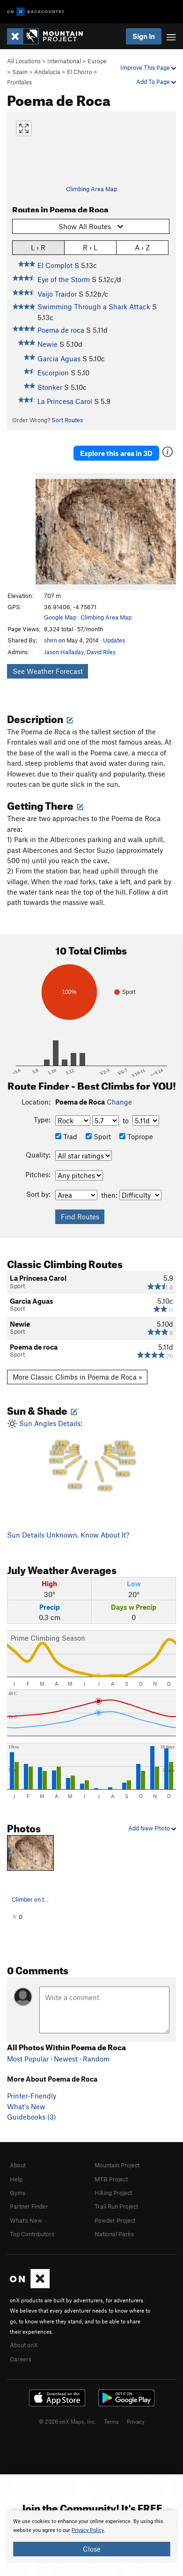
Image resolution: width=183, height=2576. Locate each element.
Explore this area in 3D (116, 453)
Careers (20, 2359)
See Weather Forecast (48, 671)
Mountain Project (117, 2165)
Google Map (60, 617)
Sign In (143, 36)
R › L (90, 247)
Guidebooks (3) (31, 2117)
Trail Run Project (116, 2206)
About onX (24, 2345)
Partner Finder (29, 2206)
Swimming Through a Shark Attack (93, 306)
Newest (66, 2058)
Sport (98, 1136)
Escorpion (53, 372)
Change (119, 1102)
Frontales (19, 82)
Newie (47, 344)
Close (92, 2549)
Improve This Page (148, 67)
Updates (114, 640)
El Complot (55, 265)
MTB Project (111, 2179)
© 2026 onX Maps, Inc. (67, 2421)
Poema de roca (60, 330)
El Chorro (79, 71)
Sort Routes (67, 420)
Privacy (136, 2421)
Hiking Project (113, 2192)
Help (16, 2179)
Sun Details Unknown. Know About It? (68, 1535)
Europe (97, 61)
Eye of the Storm (63, 279)
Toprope (136, 1136)
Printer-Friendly (31, 2095)
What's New (26, 2106)
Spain (20, 71)
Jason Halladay (64, 652)
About (18, 2165)
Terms (111, 2421)
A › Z (142, 247)
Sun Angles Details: (91, 1456)
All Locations (24, 61)
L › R (38, 247)
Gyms (17, 2192)
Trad (66, 1136)
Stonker (49, 387)
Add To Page (156, 81)
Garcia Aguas (59, 358)
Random (96, 2058)
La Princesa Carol (64, 401)
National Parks (114, 2234)
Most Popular (28, 2058)
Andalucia (47, 71)
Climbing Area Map (91, 189)
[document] (91, 2536)
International (64, 61)
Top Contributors (32, 2234)
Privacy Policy (88, 2530)
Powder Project (115, 2220)
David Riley (101, 652)
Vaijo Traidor (57, 294)
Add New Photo (152, 1828)
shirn (50, 640)
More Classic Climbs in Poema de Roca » (77, 1377)
